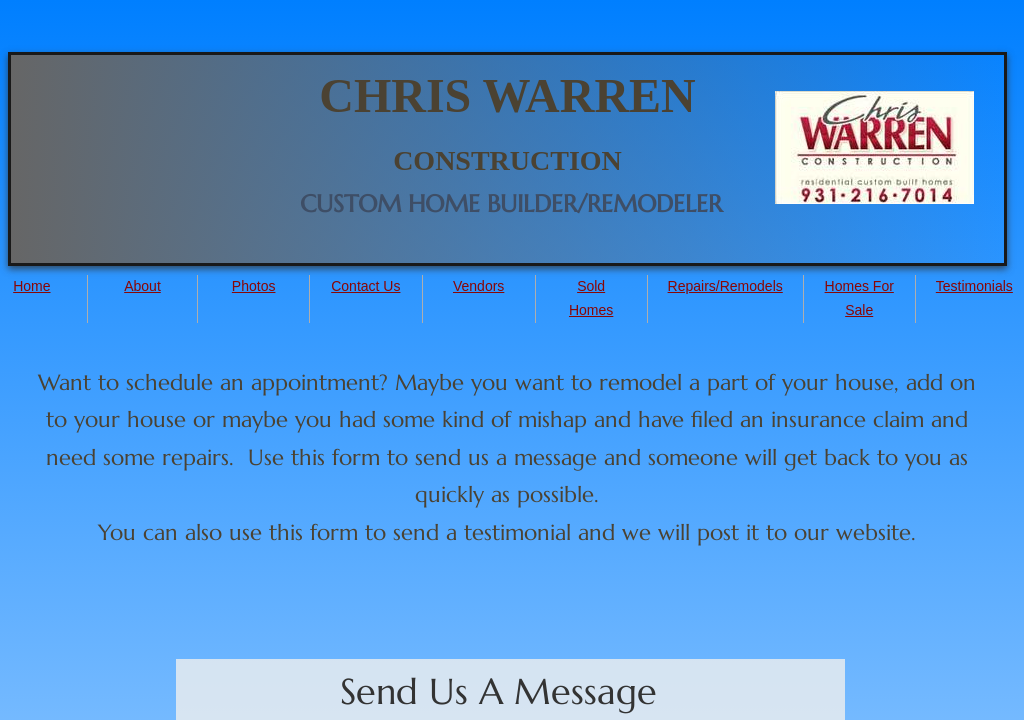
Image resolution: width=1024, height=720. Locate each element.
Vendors (478, 286)
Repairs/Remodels (725, 286)
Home (31, 286)
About (142, 286)
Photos (254, 286)
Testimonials (974, 286)
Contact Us (365, 286)
